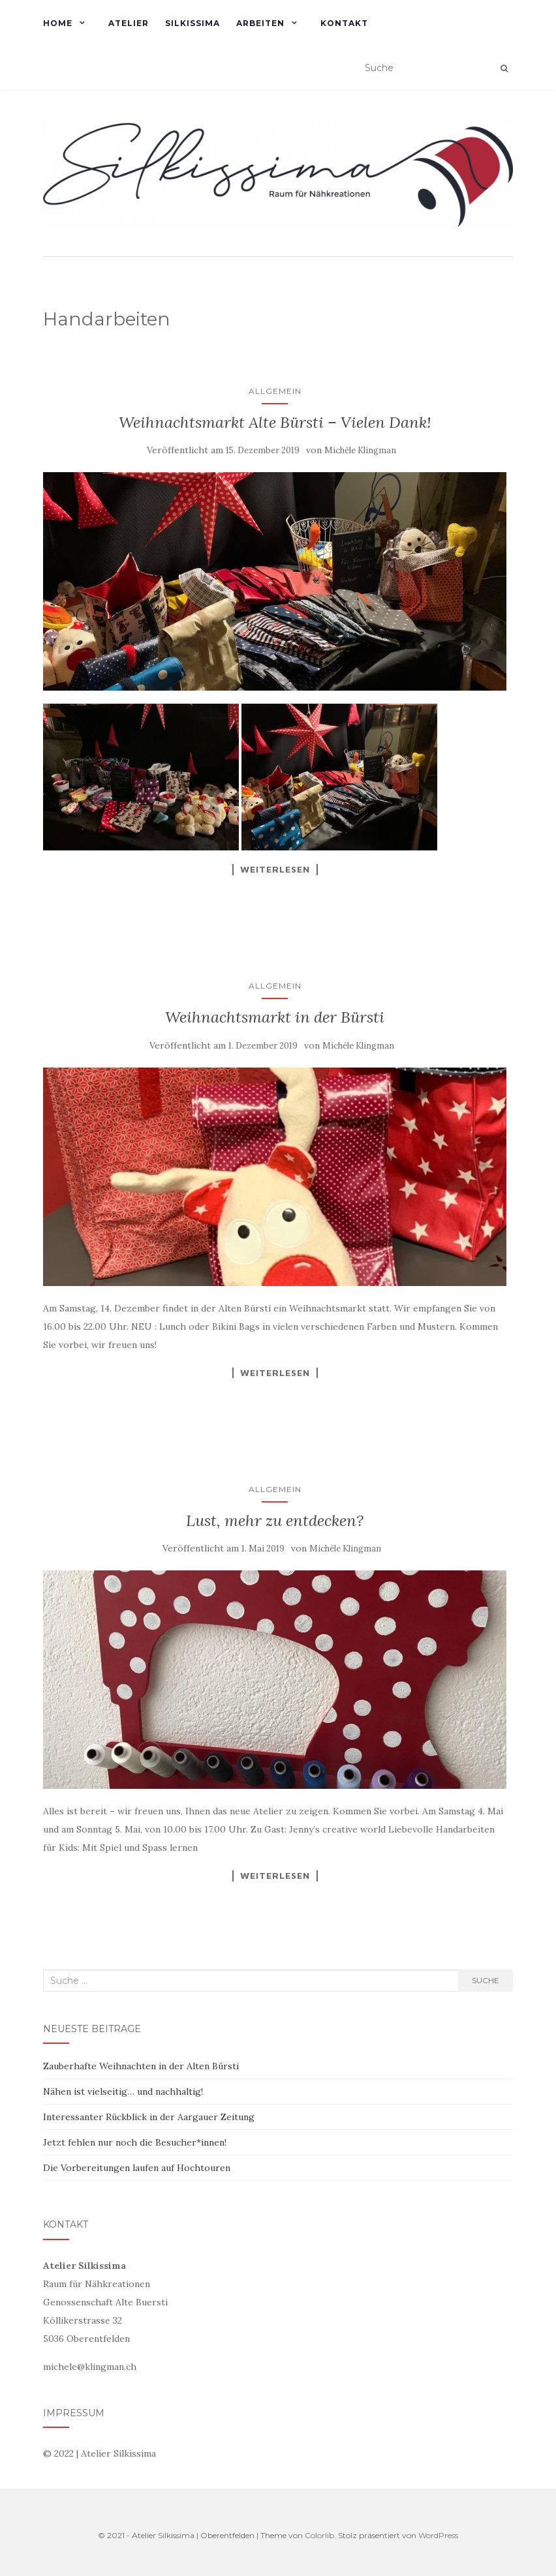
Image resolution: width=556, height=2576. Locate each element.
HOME (57, 23)
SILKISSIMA (192, 23)
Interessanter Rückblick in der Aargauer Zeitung (149, 2117)
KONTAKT (344, 23)
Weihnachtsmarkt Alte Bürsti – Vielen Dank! (275, 422)
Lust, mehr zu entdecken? (274, 1520)
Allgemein (275, 391)
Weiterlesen (275, 869)
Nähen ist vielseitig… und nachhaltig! (123, 2091)
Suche (485, 1980)
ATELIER (128, 23)
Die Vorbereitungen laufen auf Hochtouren (136, 2168)
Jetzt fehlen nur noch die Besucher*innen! (134, 2142)
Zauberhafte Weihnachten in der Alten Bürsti (141, 2066)
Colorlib (319, 2535)
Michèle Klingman (360, 450)
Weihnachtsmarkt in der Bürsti (274, 1017)
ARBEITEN (260, 23)
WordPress (438, 2535)
